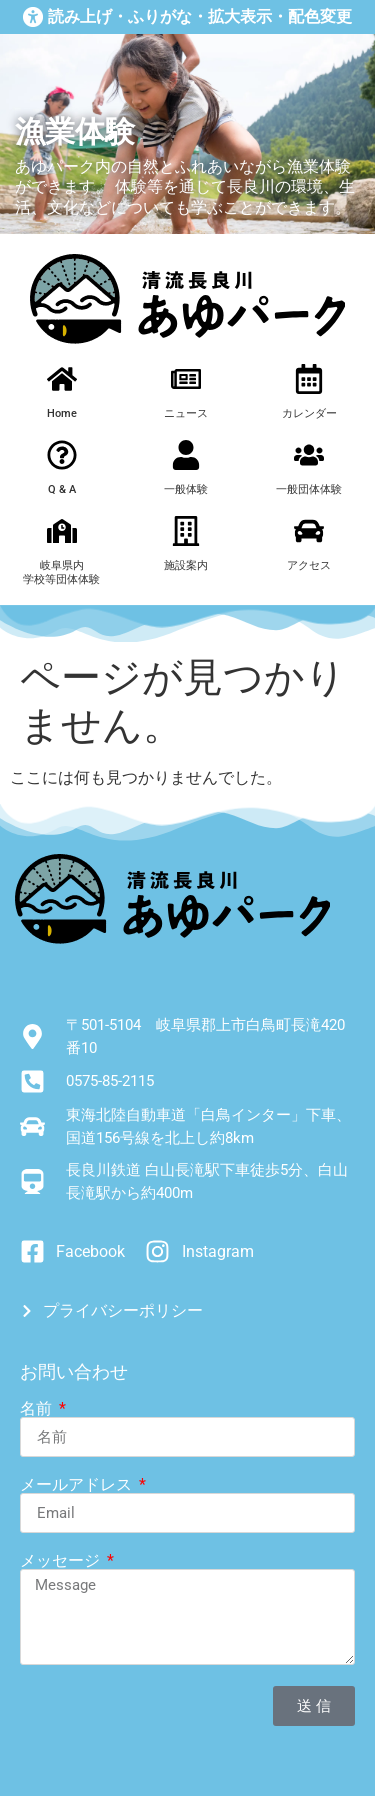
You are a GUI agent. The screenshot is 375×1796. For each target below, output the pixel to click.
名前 (38, 1409)
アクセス (309, 565)
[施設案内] (186, 531)
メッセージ (62, 1561)
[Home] (62, 379)
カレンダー (309, 413)
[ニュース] (186, 379)
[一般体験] (186, 455)
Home (62, 413)
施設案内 (186, 565)
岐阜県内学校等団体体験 (61, 572)
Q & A (62, 489)
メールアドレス (78, 1485)
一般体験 (186, 489)
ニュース (186, 413)
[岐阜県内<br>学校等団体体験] (62, 531)
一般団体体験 (309, 489)
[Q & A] (62, 455)
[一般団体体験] (309, 455)
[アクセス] (309, 531)
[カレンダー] (309, 379)
